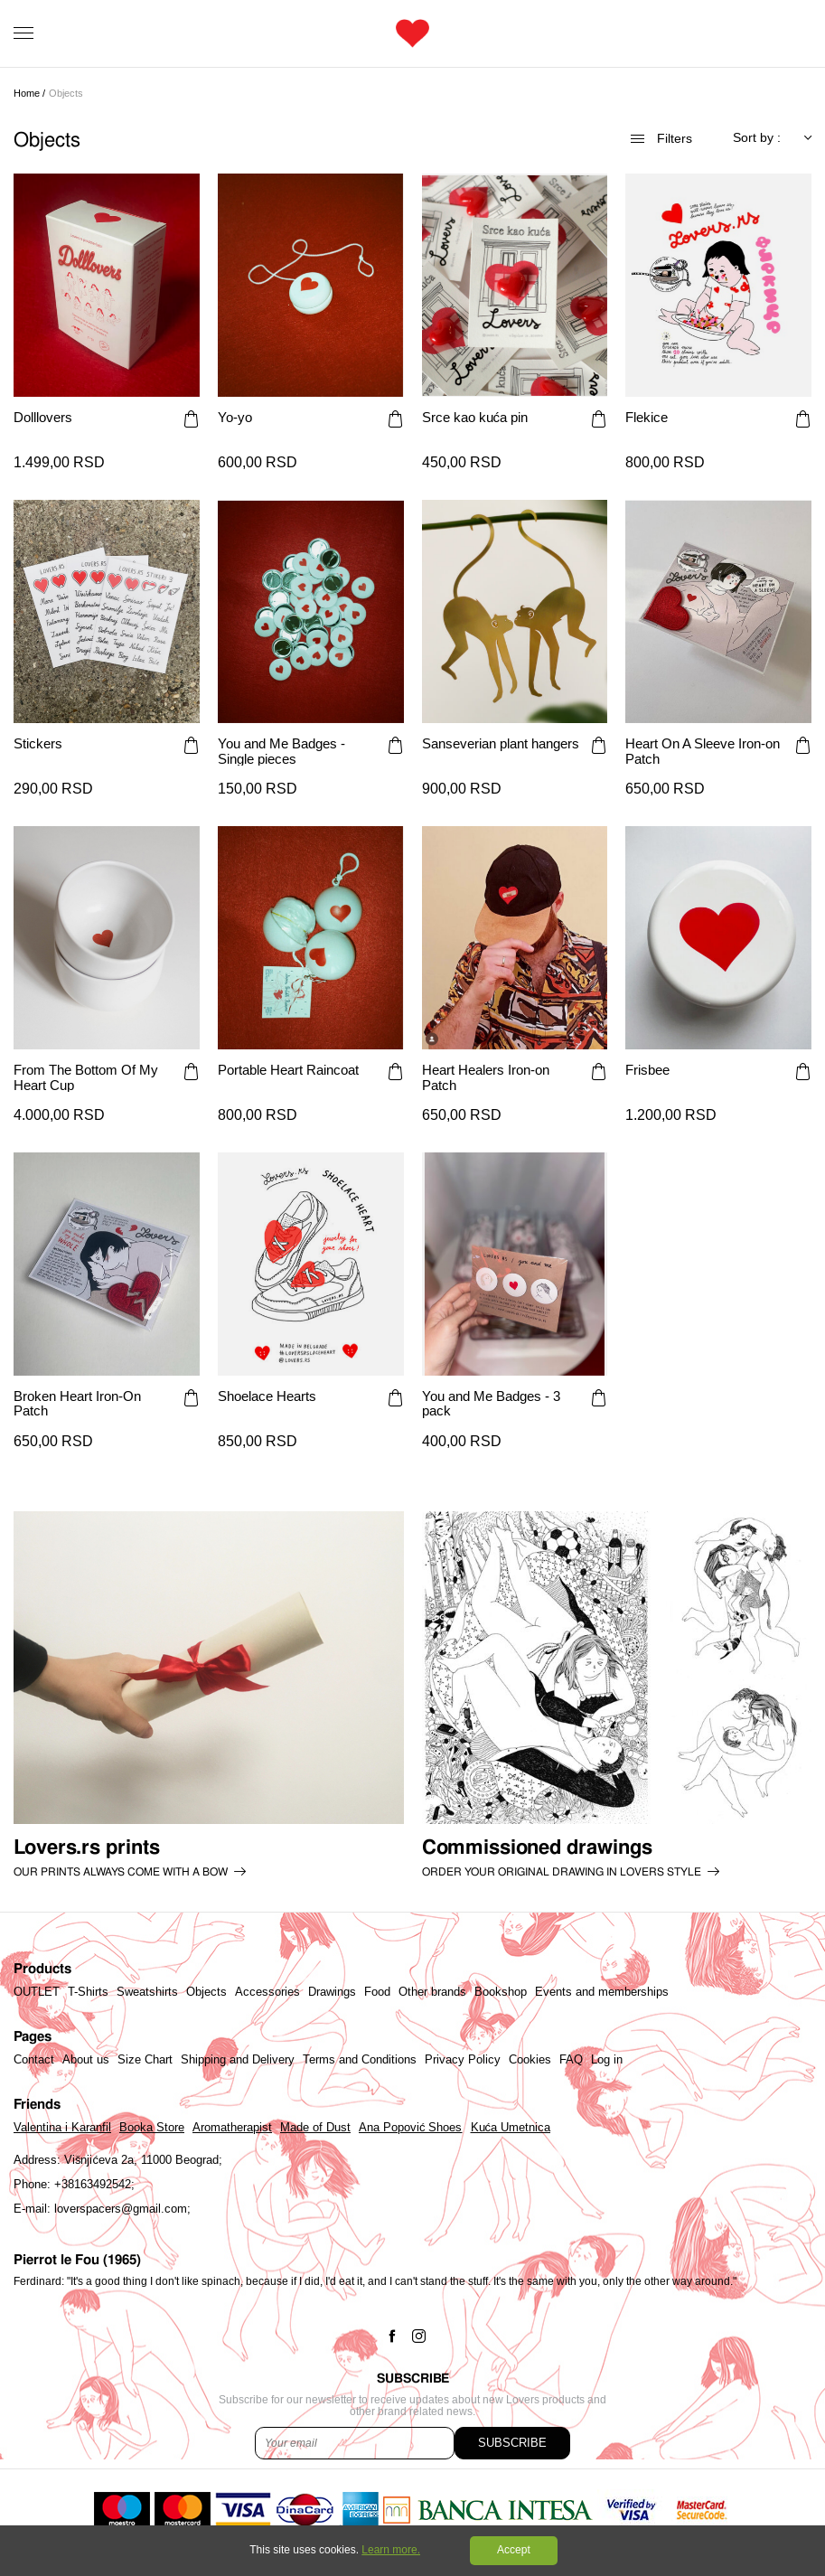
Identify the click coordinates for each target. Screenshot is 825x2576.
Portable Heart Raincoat (288, 1070)
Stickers (38, 744)
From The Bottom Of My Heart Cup (86, 1077)
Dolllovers (43, 417)
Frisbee (647, 1070)
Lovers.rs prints (87, 1847)
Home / (29, 93)
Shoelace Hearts (267, 1396)
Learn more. (390, 2549)
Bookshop (500, 1992)
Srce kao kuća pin (475, 417)
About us (85, 2060)
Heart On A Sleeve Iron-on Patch (702, 751)
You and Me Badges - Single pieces (281, 751)
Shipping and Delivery (238, 2060)
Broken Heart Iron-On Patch (77, 1403)
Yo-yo (235, 417)
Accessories (267, 1992)
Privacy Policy (463, 2060)
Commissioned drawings (537, 1847)
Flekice (646, 417)
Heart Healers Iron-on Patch (485, 1077)
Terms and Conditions (360, 2060)
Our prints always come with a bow (121, 1872)
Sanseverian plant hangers (500, 744)
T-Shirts (88, 1992)
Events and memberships (602, 1992)
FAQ (571, 2060)
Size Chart (145, 2060)
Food (377, 1992)
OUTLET (37, 1992)
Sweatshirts (147, 1992)
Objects (206, 1992)
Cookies (530, 2060)
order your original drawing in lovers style (561, 1872)
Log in (607, 2060)
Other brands (432, 1992)
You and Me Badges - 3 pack (491, 1403)
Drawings (332, 1992)
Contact (34, 2060)
